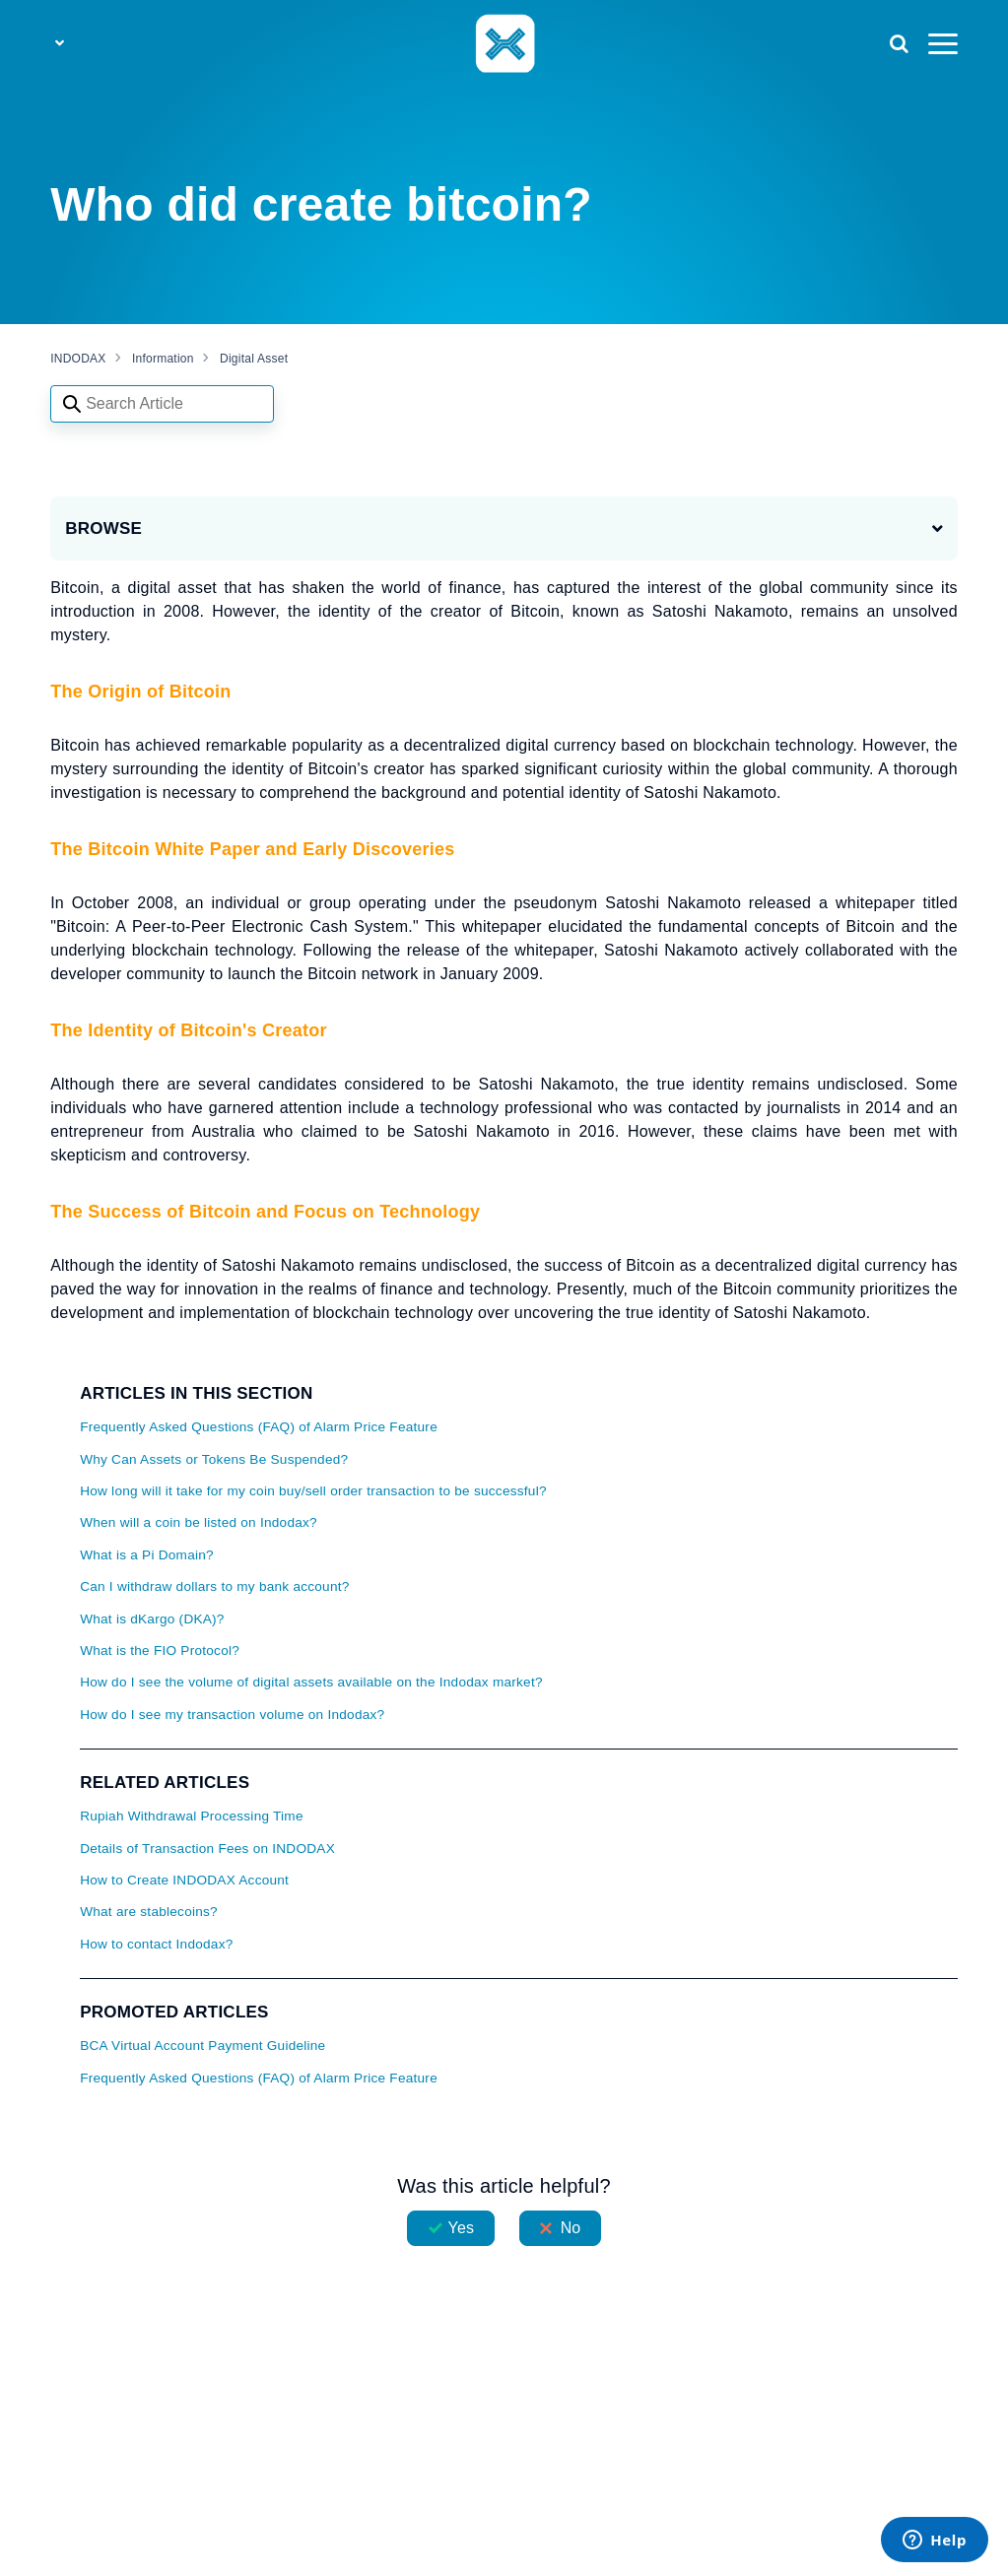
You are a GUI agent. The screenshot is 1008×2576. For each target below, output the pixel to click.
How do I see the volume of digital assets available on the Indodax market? (311, 1682)
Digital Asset (254, 358)
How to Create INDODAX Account (184, 1880)
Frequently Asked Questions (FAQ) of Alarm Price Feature (258, 1427)
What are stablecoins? (149, 1911)
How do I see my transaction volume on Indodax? (232, 1714)
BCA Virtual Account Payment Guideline (202, 2045)
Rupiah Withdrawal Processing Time (191, 1816)
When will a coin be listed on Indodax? (198, 1522)
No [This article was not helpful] (571, 2227)
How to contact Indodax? (156, 1944)
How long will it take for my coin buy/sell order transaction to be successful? (313, 1491)
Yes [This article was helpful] (461, 2227)
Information (163, 358)
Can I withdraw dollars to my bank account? (214, 1586)
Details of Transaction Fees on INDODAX (207, 1848)
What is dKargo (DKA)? (152, 1619)
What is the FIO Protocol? (159, 1650)
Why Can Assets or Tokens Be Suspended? (214, 1459)
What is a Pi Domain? (147, 1555)
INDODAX (77, 358)
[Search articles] (162, 404)
